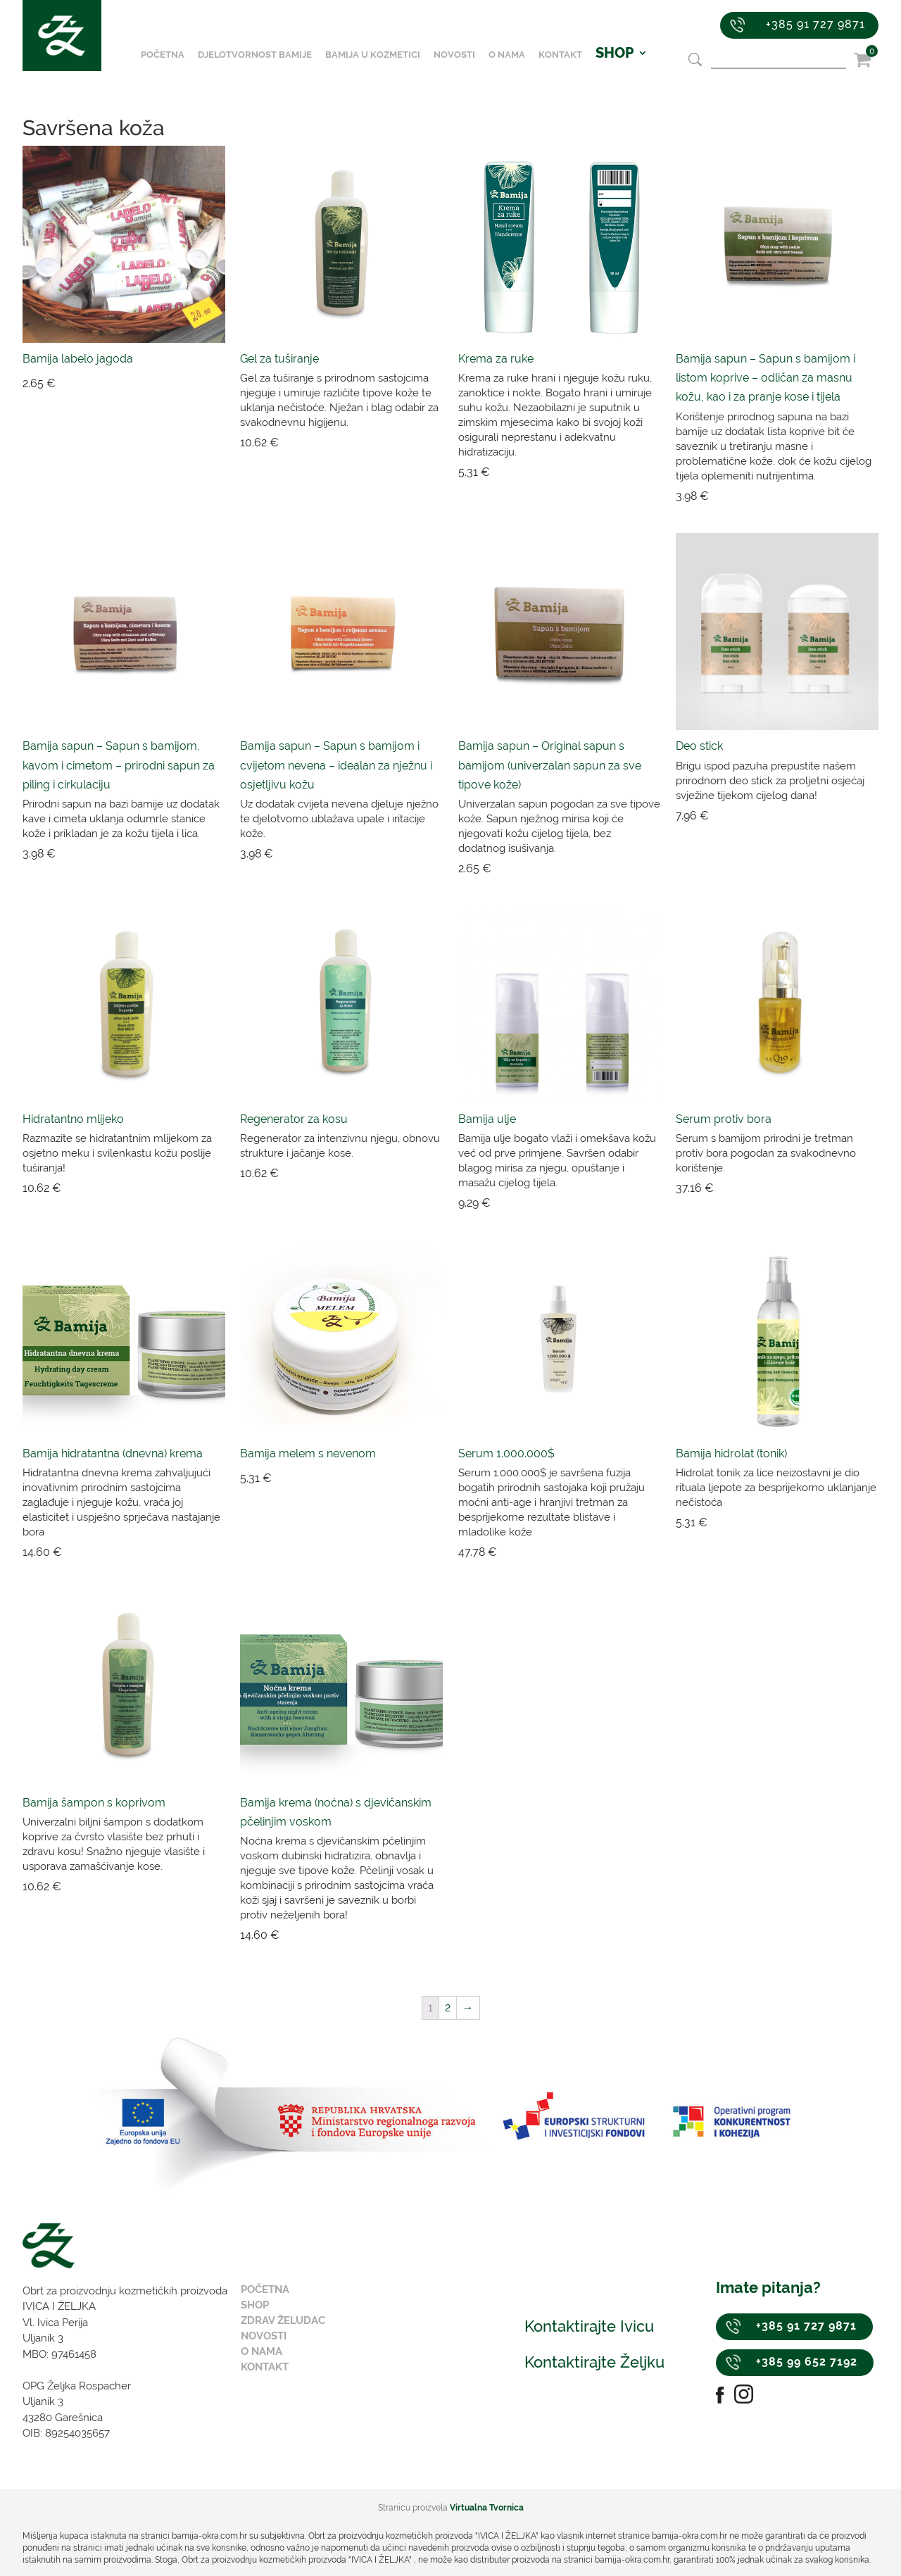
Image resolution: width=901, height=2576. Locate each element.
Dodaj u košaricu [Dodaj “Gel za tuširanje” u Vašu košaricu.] (375, 442)
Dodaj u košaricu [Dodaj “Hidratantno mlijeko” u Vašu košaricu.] (158, 1188)
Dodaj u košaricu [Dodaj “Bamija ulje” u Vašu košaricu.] (593, 1203)
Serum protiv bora (723, 1119)
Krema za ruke (496, 358)
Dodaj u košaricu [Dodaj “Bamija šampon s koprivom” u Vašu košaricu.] (158, 1886)
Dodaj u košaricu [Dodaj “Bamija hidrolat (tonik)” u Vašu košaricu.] (811, 1522)
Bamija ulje (487, 1119)
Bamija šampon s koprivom (94, 1802)
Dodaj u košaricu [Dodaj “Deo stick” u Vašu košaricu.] (811, 816)
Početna (171, 66)
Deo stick (699, 746)
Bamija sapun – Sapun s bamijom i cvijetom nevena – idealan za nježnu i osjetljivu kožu (336, 765)
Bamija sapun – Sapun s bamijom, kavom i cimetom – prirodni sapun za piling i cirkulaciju (119, 765)
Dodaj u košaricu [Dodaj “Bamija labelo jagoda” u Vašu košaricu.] (158, 383)
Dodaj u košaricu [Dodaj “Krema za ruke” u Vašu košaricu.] (593, 472)
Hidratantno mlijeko (73, 1119)
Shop (255, 2305)
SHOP (623, 66)
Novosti (463, 66)
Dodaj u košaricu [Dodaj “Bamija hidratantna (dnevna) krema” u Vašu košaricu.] (158, 1552)
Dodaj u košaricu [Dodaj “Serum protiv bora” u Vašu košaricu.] (811, 1188)
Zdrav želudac (283, 2320)
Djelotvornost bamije (263, 66)
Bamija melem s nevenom (308, 1453)
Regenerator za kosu (294, 1119)
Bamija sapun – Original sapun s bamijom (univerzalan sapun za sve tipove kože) (549, 765)
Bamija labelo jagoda (78, 358)
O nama (515, 66)
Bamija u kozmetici (381, 66)
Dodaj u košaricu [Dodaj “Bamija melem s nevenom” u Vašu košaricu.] (375, 1478)
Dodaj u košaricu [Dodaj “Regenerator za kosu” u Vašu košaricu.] (375, 1173)
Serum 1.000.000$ (506, 1453)
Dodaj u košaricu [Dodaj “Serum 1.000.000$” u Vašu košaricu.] (593, 1552)
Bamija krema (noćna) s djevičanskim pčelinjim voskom (335, 1812)
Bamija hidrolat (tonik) (731, 1453)
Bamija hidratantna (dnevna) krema (113, 1453)
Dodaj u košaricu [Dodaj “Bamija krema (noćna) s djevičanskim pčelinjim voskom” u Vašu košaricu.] (375, 1935)
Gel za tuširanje (279, 358)
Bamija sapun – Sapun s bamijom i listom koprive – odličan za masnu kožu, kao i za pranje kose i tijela (765, 377)
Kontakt (569, 66)
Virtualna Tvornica (487, 2508)
